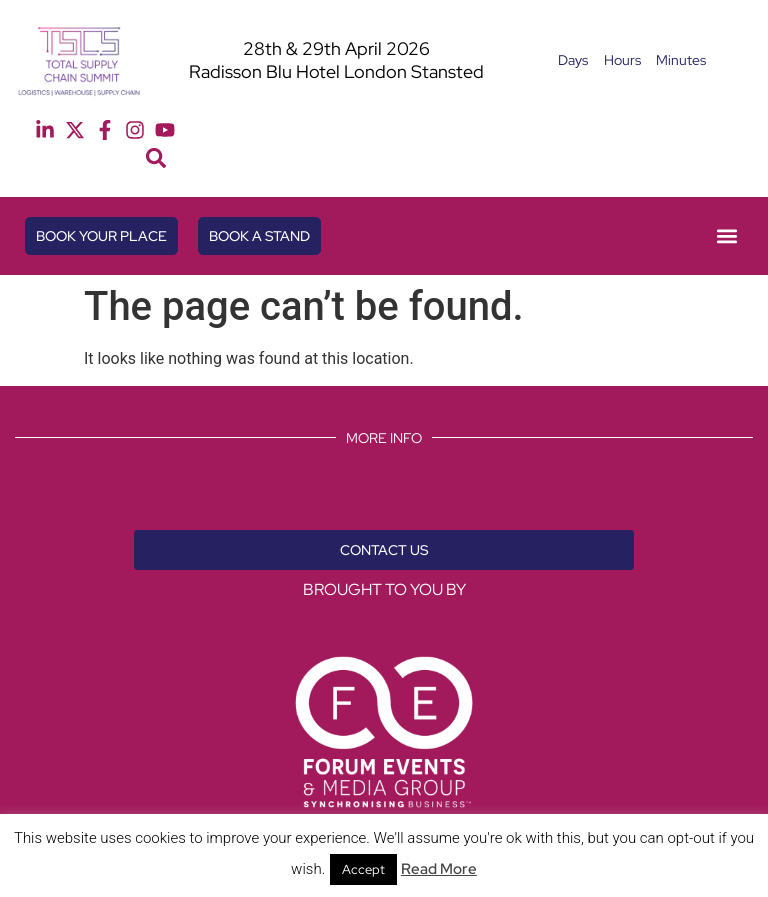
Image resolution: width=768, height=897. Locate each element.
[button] (156, 158)
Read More (439, 869)
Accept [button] (363, 869)
